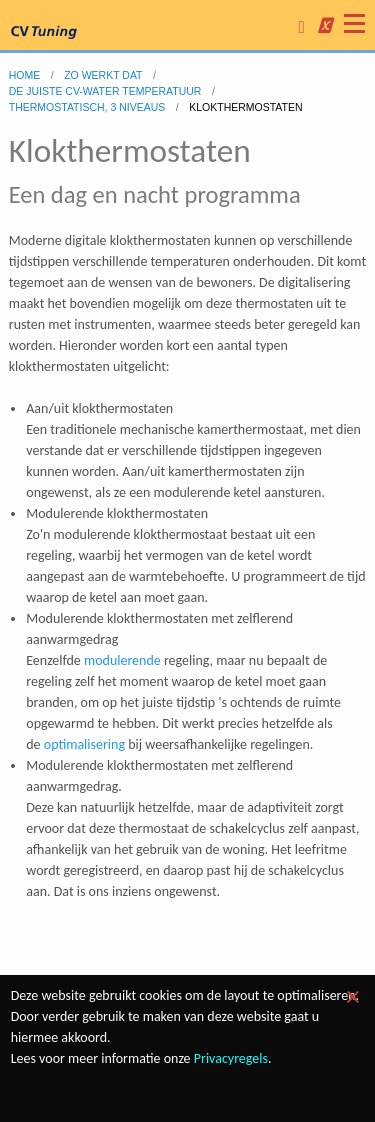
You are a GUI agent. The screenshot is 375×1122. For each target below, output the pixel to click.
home (25, 75)
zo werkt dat (103, 75)
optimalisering (84, 744)
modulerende (122, 660)
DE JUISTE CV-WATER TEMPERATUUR (105, 91)
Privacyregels (231, 1058)
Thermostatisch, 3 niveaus (87, 107)
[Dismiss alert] (353, 997)
